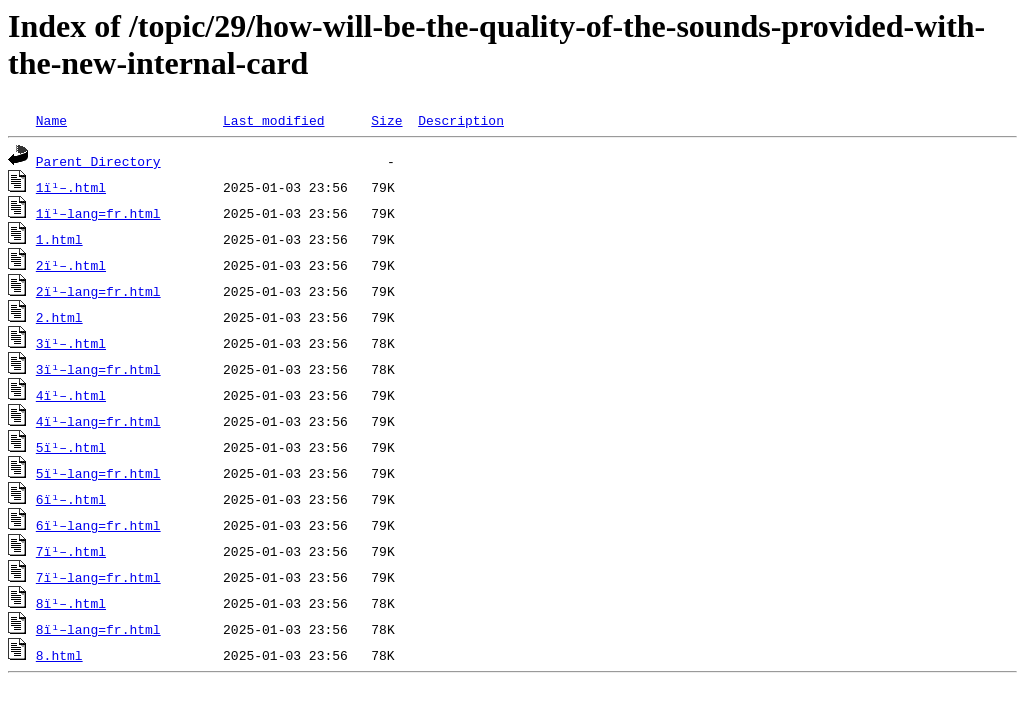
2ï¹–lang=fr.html (98, 291)
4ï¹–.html (71, 395)
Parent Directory (98, 161)
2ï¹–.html (71, 265)
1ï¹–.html (71, 187)
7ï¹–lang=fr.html (98, 577)
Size (386, 120)
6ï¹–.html (71, 499)
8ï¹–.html (71, 603)
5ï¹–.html (71, 447)
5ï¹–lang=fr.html (98, 473)
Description (461, 120)
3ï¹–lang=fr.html (98, 369)
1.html (59, 239)
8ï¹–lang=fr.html (98, 629)
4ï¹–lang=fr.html (98, 421)
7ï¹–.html (71, 551)
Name (51, 120)
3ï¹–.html (71, 343)
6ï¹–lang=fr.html (98, 525)
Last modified (273, 120)
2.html (59, 317)
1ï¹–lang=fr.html (98, 213)
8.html (59, 655)
